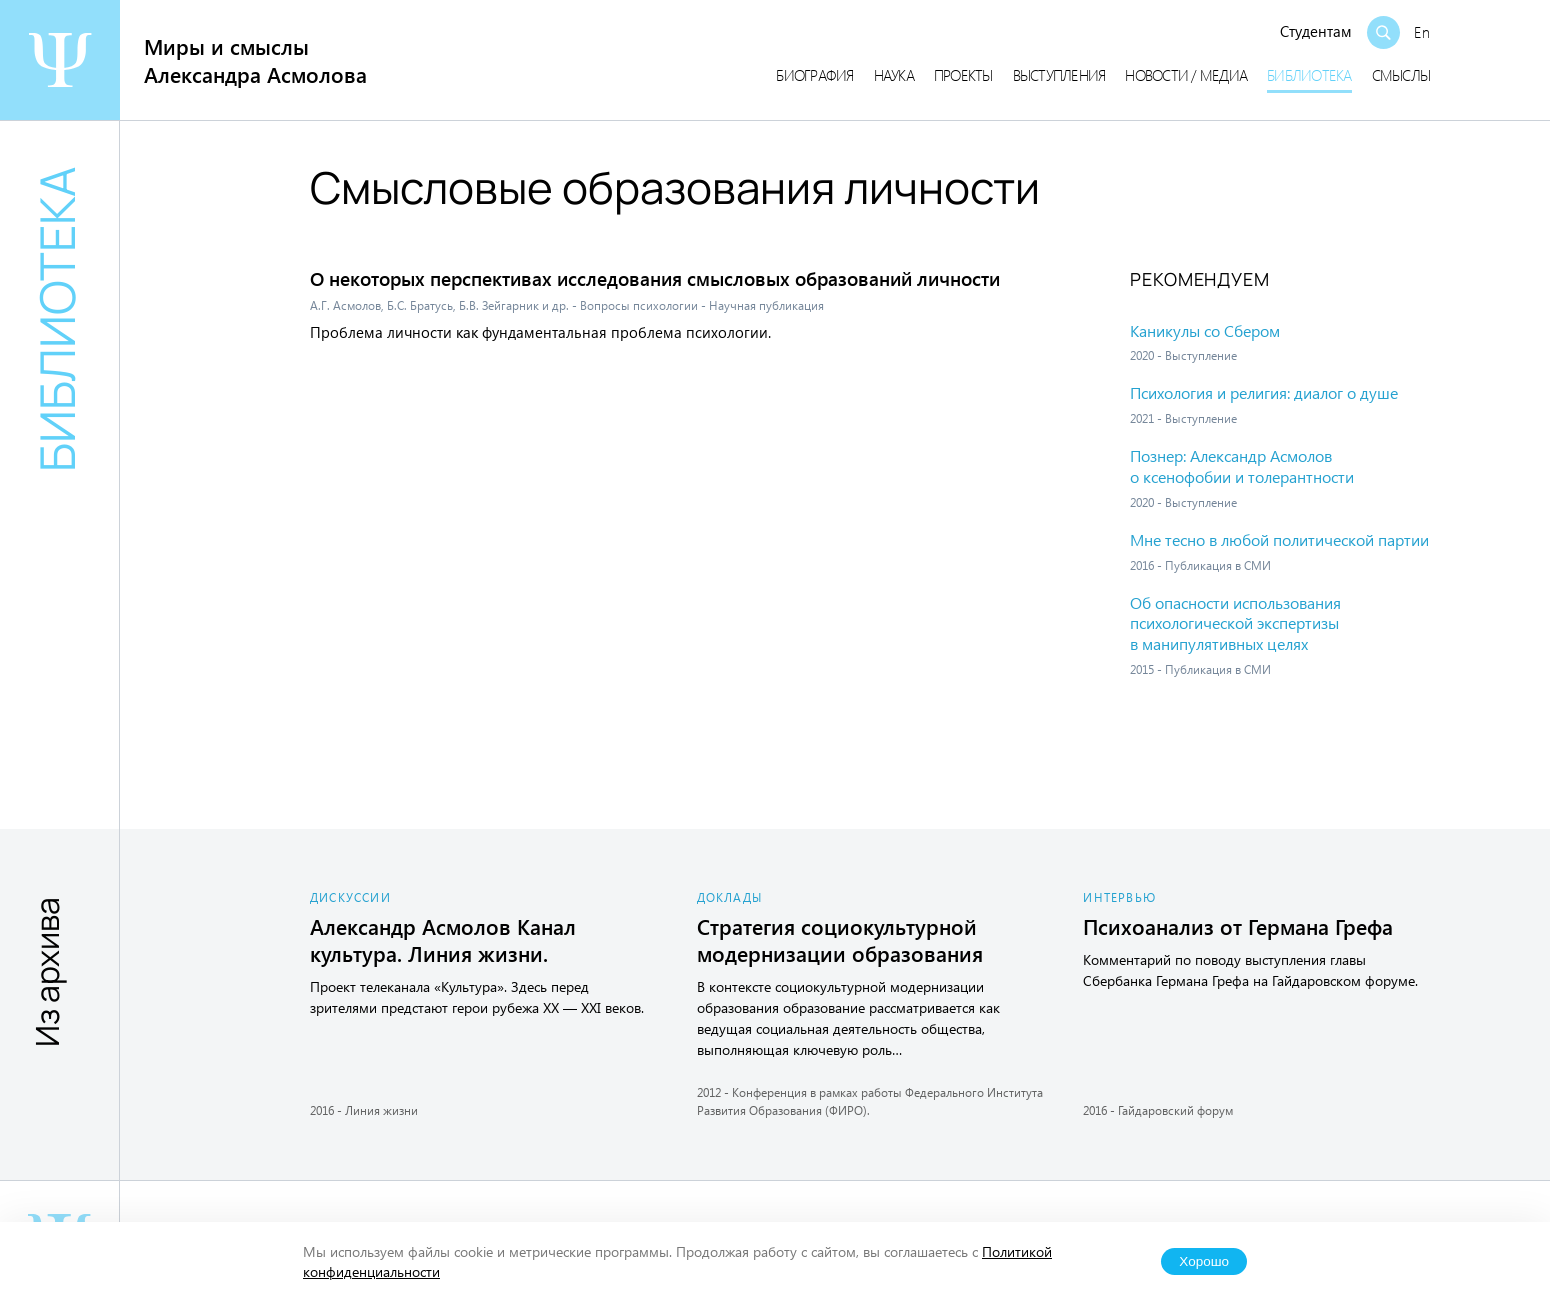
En (1422, 32)
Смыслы (1401, 75)
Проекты (963, 75)
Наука (894, 75)
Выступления (1059, 75)
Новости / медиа (1186, 75)
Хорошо (1204, 1261)
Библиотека (1309, 75)
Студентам (1316, 31)
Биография (814, 75)
